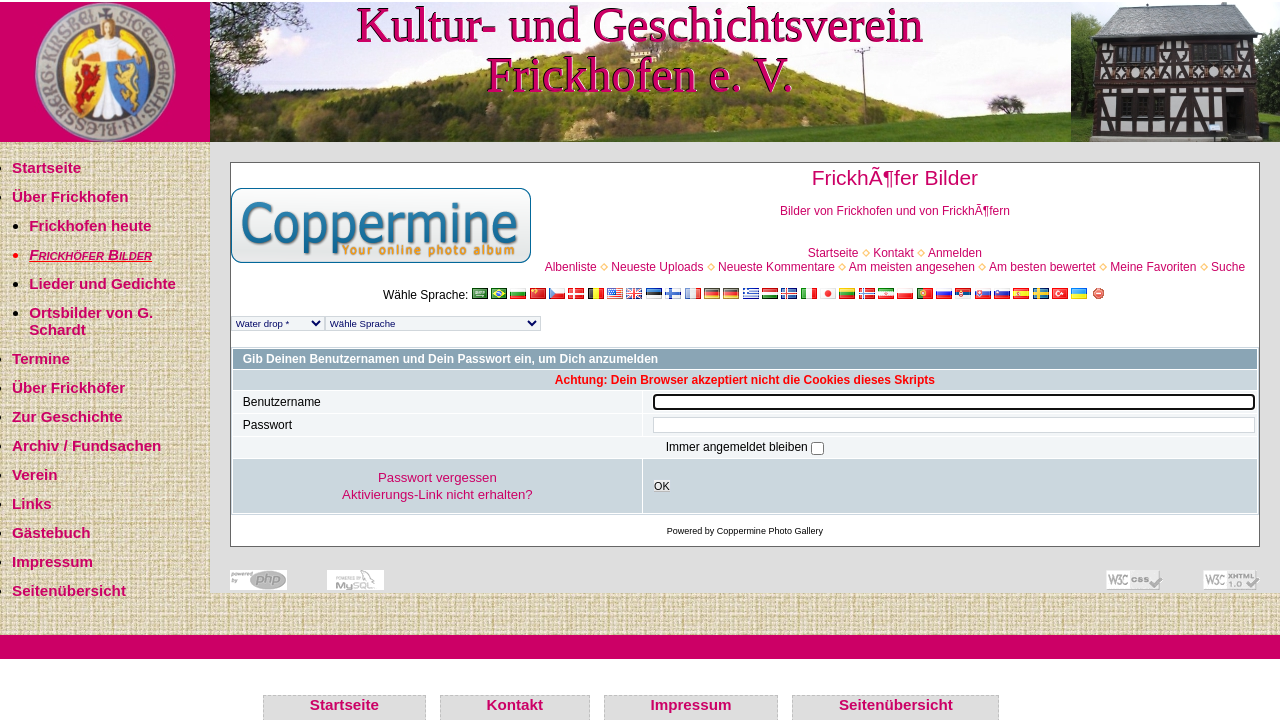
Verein (35, 474)
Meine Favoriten (1153, 267)
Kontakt (893, 253)
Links (32, 503)
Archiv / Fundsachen (86, 445)
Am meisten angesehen (912, 267)
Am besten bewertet (1042, 267)
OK (662, 486)
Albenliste (571, 267)
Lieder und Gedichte (102, 283)
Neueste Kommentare (776, 267)
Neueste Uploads (657, 267)
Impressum (52, 561)
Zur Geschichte (67, 416)
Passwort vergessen (437, 477)
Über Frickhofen (70, 196)
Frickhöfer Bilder (90, 254)
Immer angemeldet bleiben (738, 447)
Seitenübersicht (69, 590)
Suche (1228, 267)
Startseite (46, 167)
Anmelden (955, 253)
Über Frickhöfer (68, 387)
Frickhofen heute (90, 225)
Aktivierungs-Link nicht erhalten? (437, 494)
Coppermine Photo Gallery (770, 531)
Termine (41, 358)
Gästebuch (51, 532)
